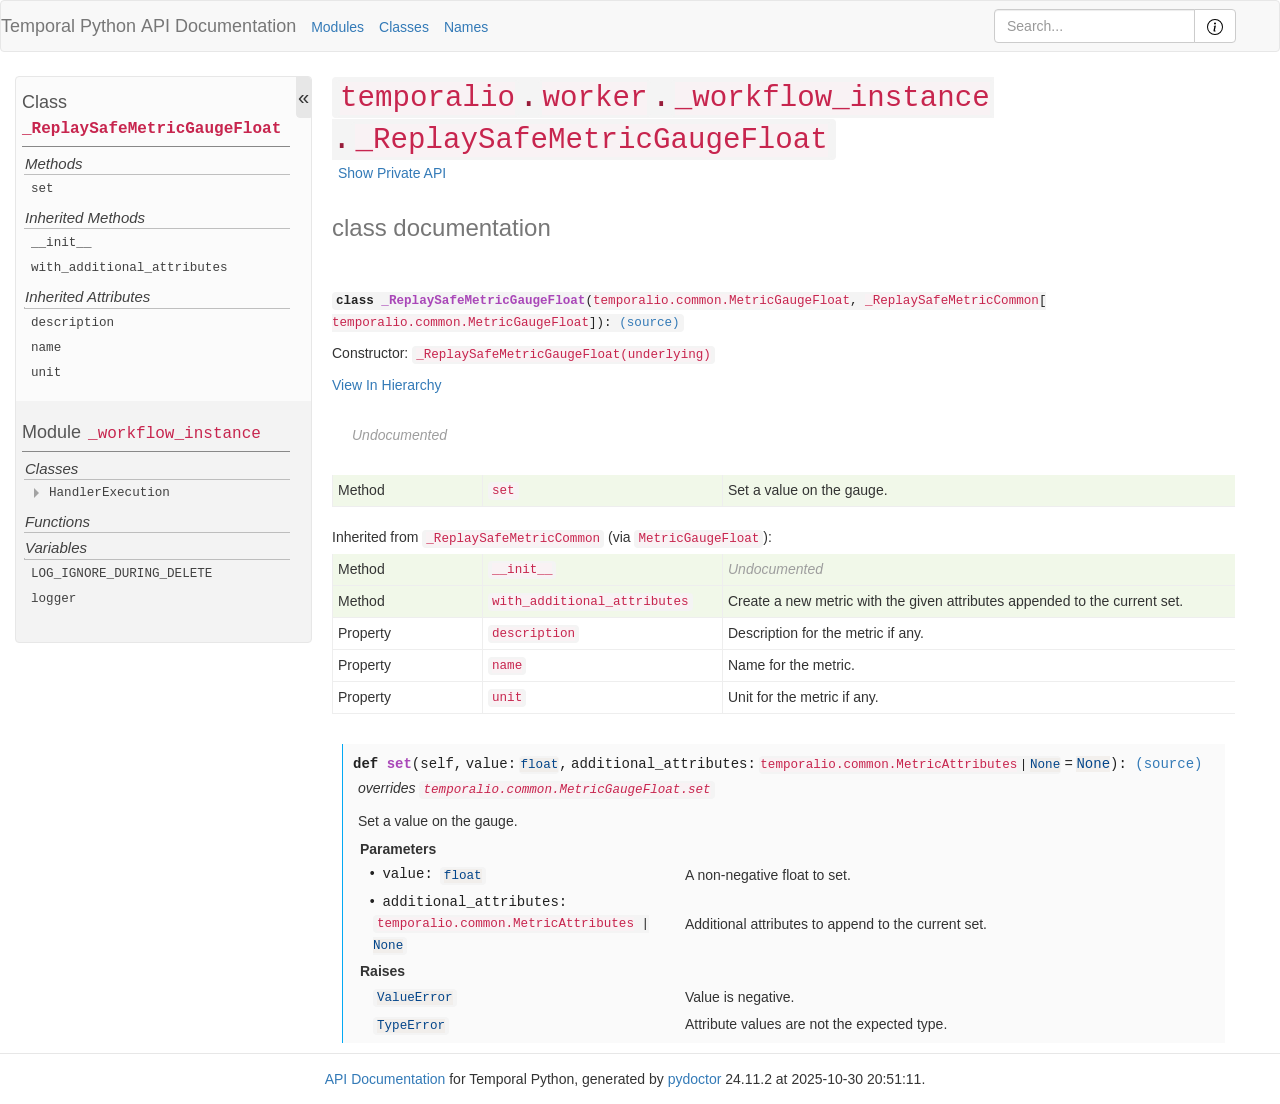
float (539, 765)
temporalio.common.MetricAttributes (888, 765)
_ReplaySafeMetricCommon (952, 301)
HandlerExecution (109, 493)
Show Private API (392, 173)
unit (46, 373)
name (46, 348)
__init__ (61, 243)
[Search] (1094, 26)
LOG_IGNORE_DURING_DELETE (121, 574)
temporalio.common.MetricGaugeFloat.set (566, 790)
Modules (337, 27)
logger (53, 599)
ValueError (415, 998)
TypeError (411, 1026)
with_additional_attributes (129, 268)
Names (466, 27)
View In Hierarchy (386, 385)
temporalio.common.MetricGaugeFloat (721, 301)
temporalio (427, 98)
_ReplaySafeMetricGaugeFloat (151, 129)
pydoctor (695, 1079)
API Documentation (218, 26)
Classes (404, 27)
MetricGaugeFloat (698, 539)
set (42, 189)
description (72, 323)
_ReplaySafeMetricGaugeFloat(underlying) (563, 355)
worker (594, 98)
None (1045, 765)
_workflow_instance (174, 434)
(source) (649, 323)
